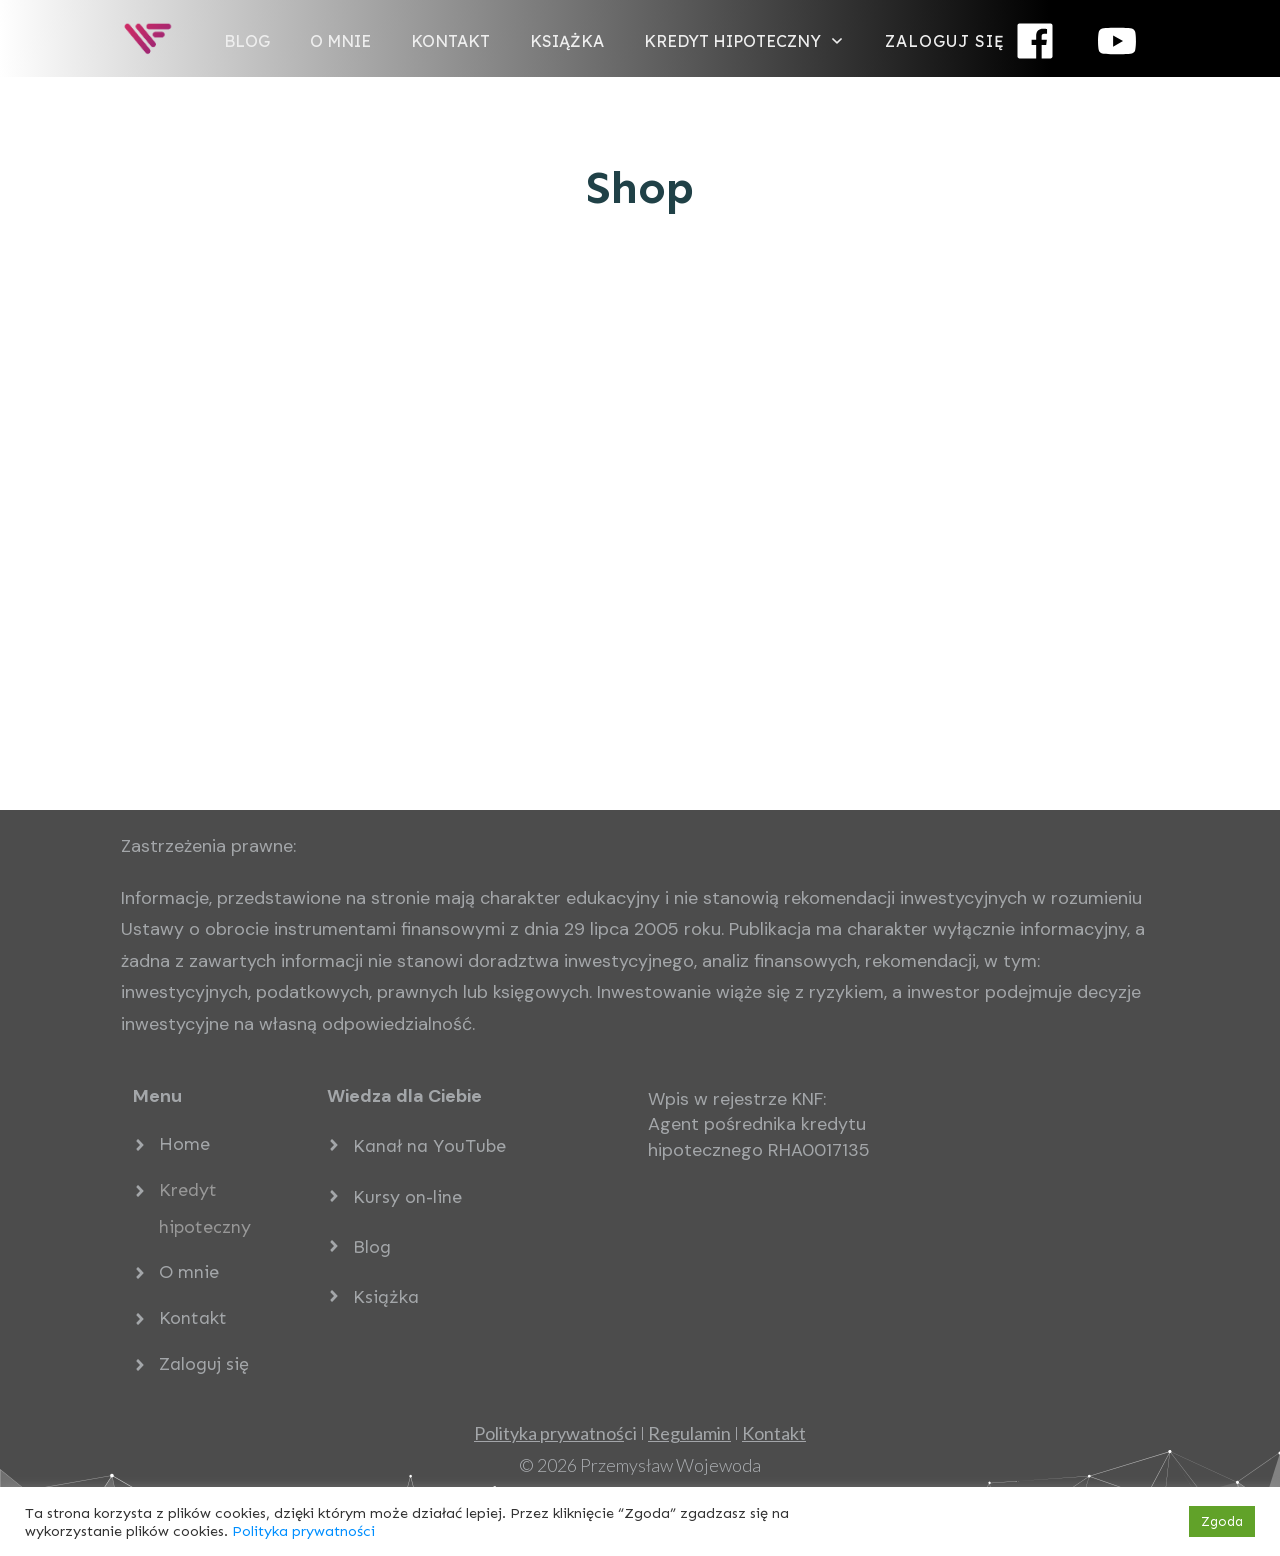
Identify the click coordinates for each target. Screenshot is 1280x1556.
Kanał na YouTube (429, 1146)
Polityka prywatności (303, 1531)
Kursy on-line (407, 1197)
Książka (386, 1297)
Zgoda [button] (1222, 1521)
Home (184, 1144)
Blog (372, 1247)
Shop (640, 187)
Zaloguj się (204, 1364)
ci (555, 1433)
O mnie (189, 1272)
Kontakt (193, 1318)
